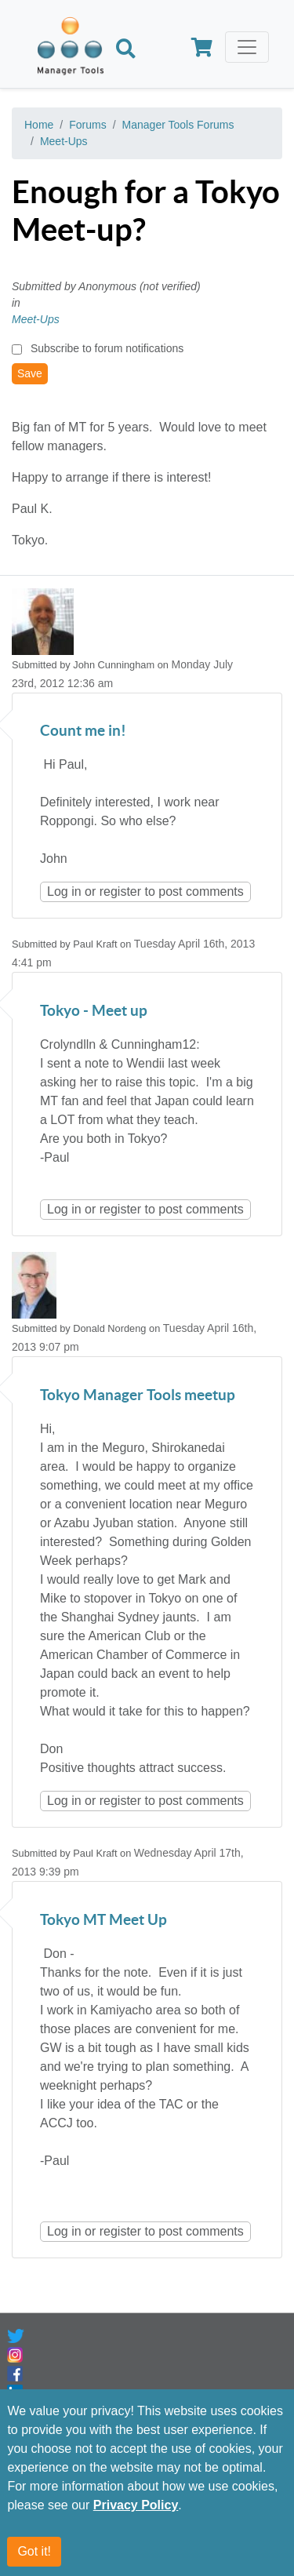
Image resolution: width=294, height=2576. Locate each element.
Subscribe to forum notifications (107, 348)
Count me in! (83, 731)
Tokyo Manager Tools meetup (137, 1395)
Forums (87, 124)
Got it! (34, 2552)
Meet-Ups (64, 141)
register (120, 891)
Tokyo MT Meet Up (103, 1920)
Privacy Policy (136, 2505)
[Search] (126, 50)
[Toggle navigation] (247, 47)
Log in (64, 891)
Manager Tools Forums (178, 124)
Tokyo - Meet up (93, 1011)
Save (29, 373)
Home (38, 124)
